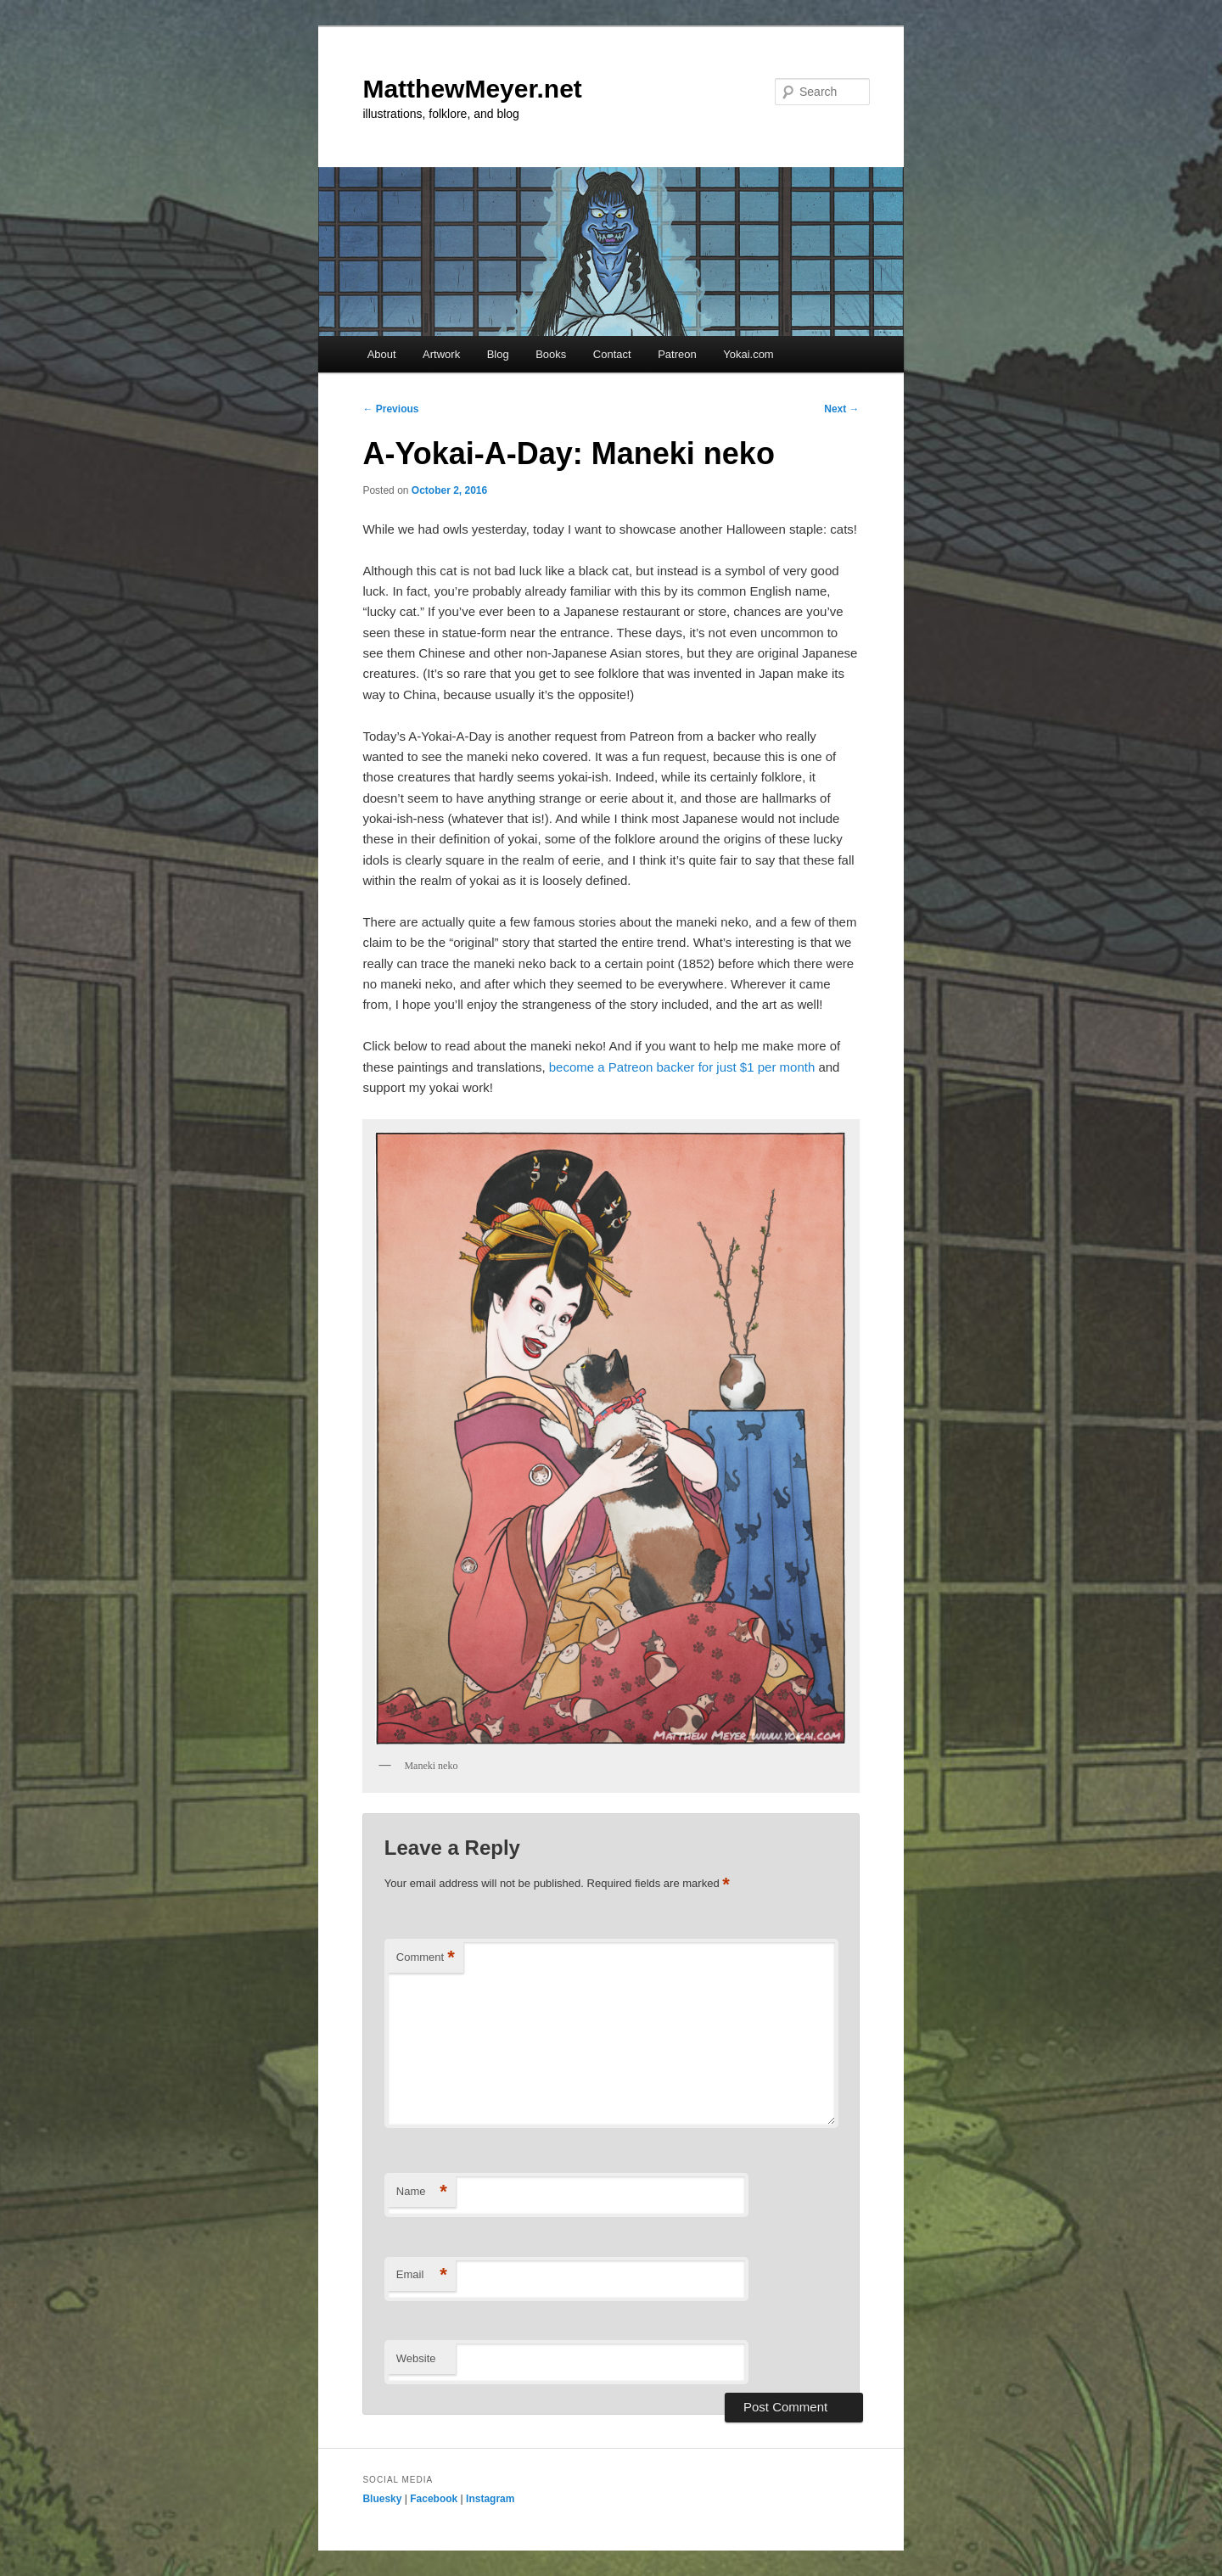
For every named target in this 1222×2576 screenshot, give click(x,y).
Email (421, 2275)
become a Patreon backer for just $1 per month (682, 1067)
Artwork (441, 354)
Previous (390, 409)
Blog (498, 354)
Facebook (433, 2499)
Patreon (677, 354)
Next (841, 409)
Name (421, 2192)
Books (550, 354)
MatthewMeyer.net (471, 89)
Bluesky (381, 2499)
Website (416, 2358)
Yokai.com (748, 354)
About (381, 354)
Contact (612, 354)
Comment (425, 1958)
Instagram (490, 2499)
